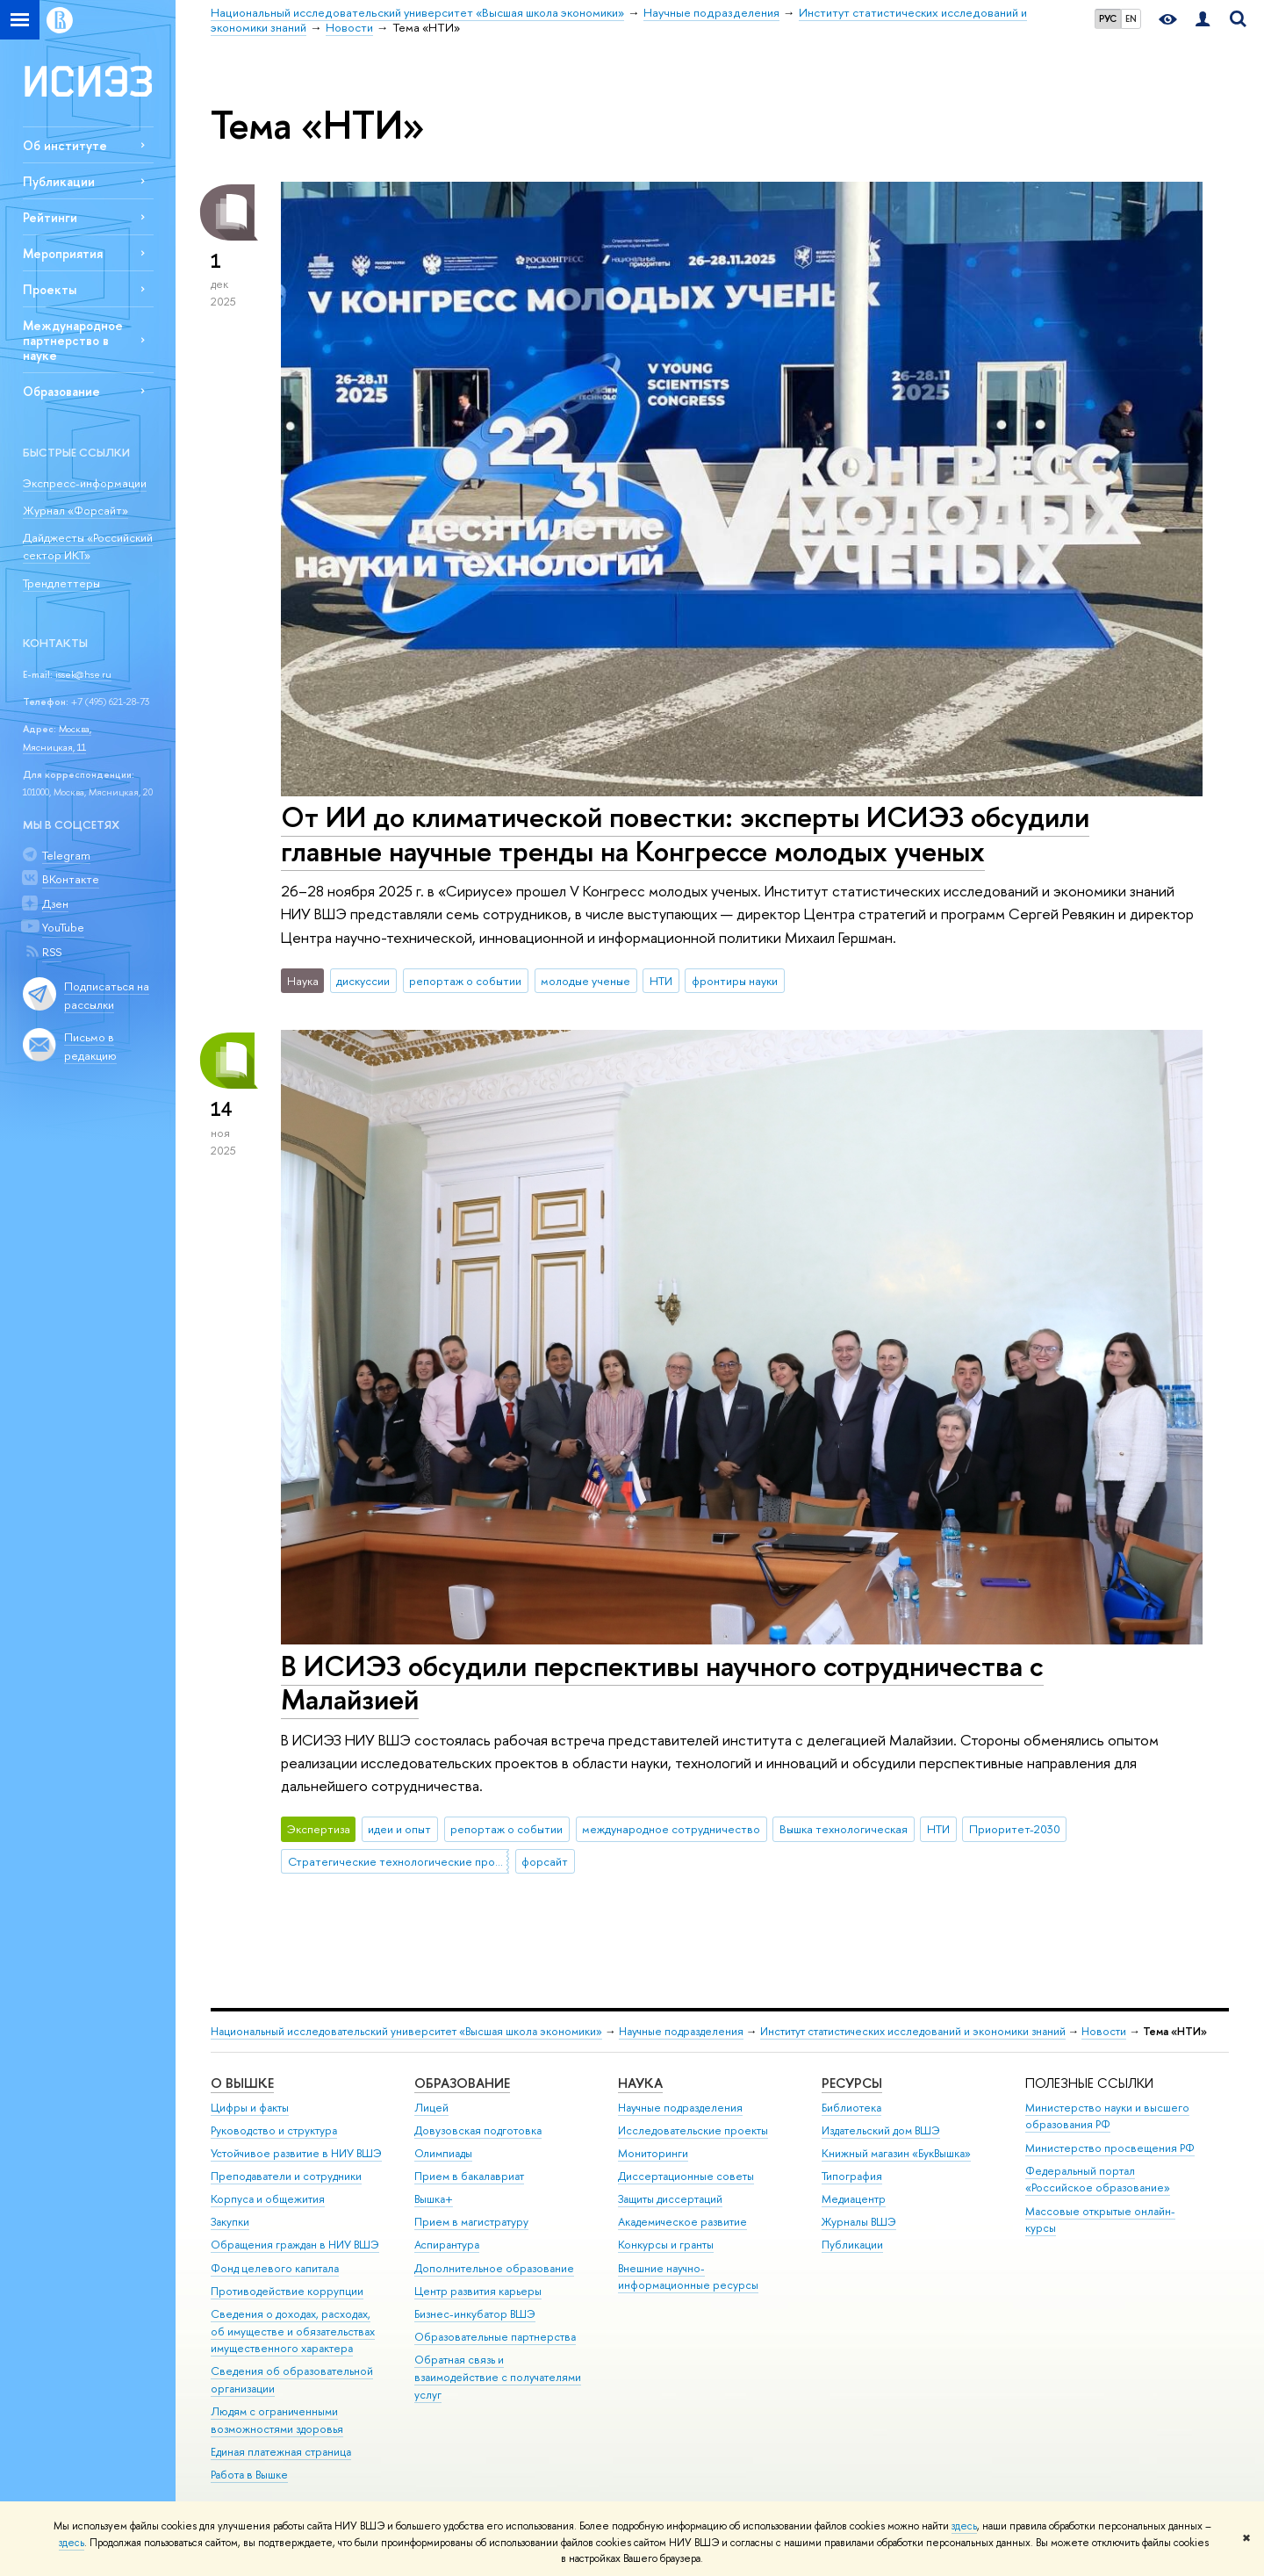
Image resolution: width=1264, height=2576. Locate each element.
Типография (852, 2176)
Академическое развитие (682, 2221)
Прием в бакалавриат (469, 2176)
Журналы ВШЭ (859, 2221)
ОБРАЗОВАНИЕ (462, 2083)
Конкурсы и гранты (666, 2244)
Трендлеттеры (61, 583)
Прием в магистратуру (471, 2221)
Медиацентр (854, 2198)
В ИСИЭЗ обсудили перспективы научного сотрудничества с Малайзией (662, 1682)
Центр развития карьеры (478, 2291)
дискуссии (363, 981)
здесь (964, 2526)
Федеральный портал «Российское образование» (1097, 2179)
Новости (1103, 2031)
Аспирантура (446, 2244)
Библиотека (851, 2107)
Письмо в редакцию (90, 1046)
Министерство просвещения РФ (1110, 2148)
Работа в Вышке (249, 2474)
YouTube (63, 927)
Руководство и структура (274, 2130)
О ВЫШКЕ (242, 2083)
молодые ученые (585, 981)
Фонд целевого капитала (275, 2268)
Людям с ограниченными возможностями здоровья (277, 2420)
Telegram (66, 855)
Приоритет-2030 (1014, 1829)
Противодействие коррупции (287, 2291)
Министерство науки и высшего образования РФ (1107, 2116)
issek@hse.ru (83, 674)
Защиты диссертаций (670, 2198)
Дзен (55, 903)
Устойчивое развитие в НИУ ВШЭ (296, 2153)
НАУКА (640, 2083)
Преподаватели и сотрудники (286, 2176)
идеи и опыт (399, 1829)
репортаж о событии (465, 981)
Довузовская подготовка (478, 2130)
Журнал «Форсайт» (75, 510)
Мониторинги (653, 2153)
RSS (51, 952)
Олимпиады (443, 2153)
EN (1131, 18)
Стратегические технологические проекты (398, 1861)
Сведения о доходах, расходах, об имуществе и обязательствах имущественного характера (293, 2331)
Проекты (49, 289)
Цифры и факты (250, 2107)
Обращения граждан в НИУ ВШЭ (295, 2244)
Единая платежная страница (281, 2451)
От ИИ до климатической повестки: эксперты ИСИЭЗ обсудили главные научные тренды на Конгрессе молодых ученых (685, 833)
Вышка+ (433, 2198)
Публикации (59, 181)
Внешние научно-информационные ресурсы (688, 2277)
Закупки (230, 2221)
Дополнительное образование (494, 2268)
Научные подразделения (681, 2031)
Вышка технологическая (843, 1829)
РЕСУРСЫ (852, 2083)
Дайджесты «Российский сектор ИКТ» (88, 546)
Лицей (431, 2107)
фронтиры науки (735, 981)
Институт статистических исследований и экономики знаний (913, 2031)
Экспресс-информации (85, 483)
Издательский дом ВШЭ (881, 2130)
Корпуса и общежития (268, 2198)
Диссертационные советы (686, 2176)
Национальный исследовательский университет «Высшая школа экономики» (406, 2031)
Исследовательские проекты (693, 2130)
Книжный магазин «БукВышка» (896, 2153)
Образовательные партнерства (495, 2336)
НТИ (661, 981)
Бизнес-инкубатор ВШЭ (474, 2313)
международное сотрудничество (671, 1829)
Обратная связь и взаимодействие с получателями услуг (497, 2377)
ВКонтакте (70, 879)
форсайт (544, 1861)
